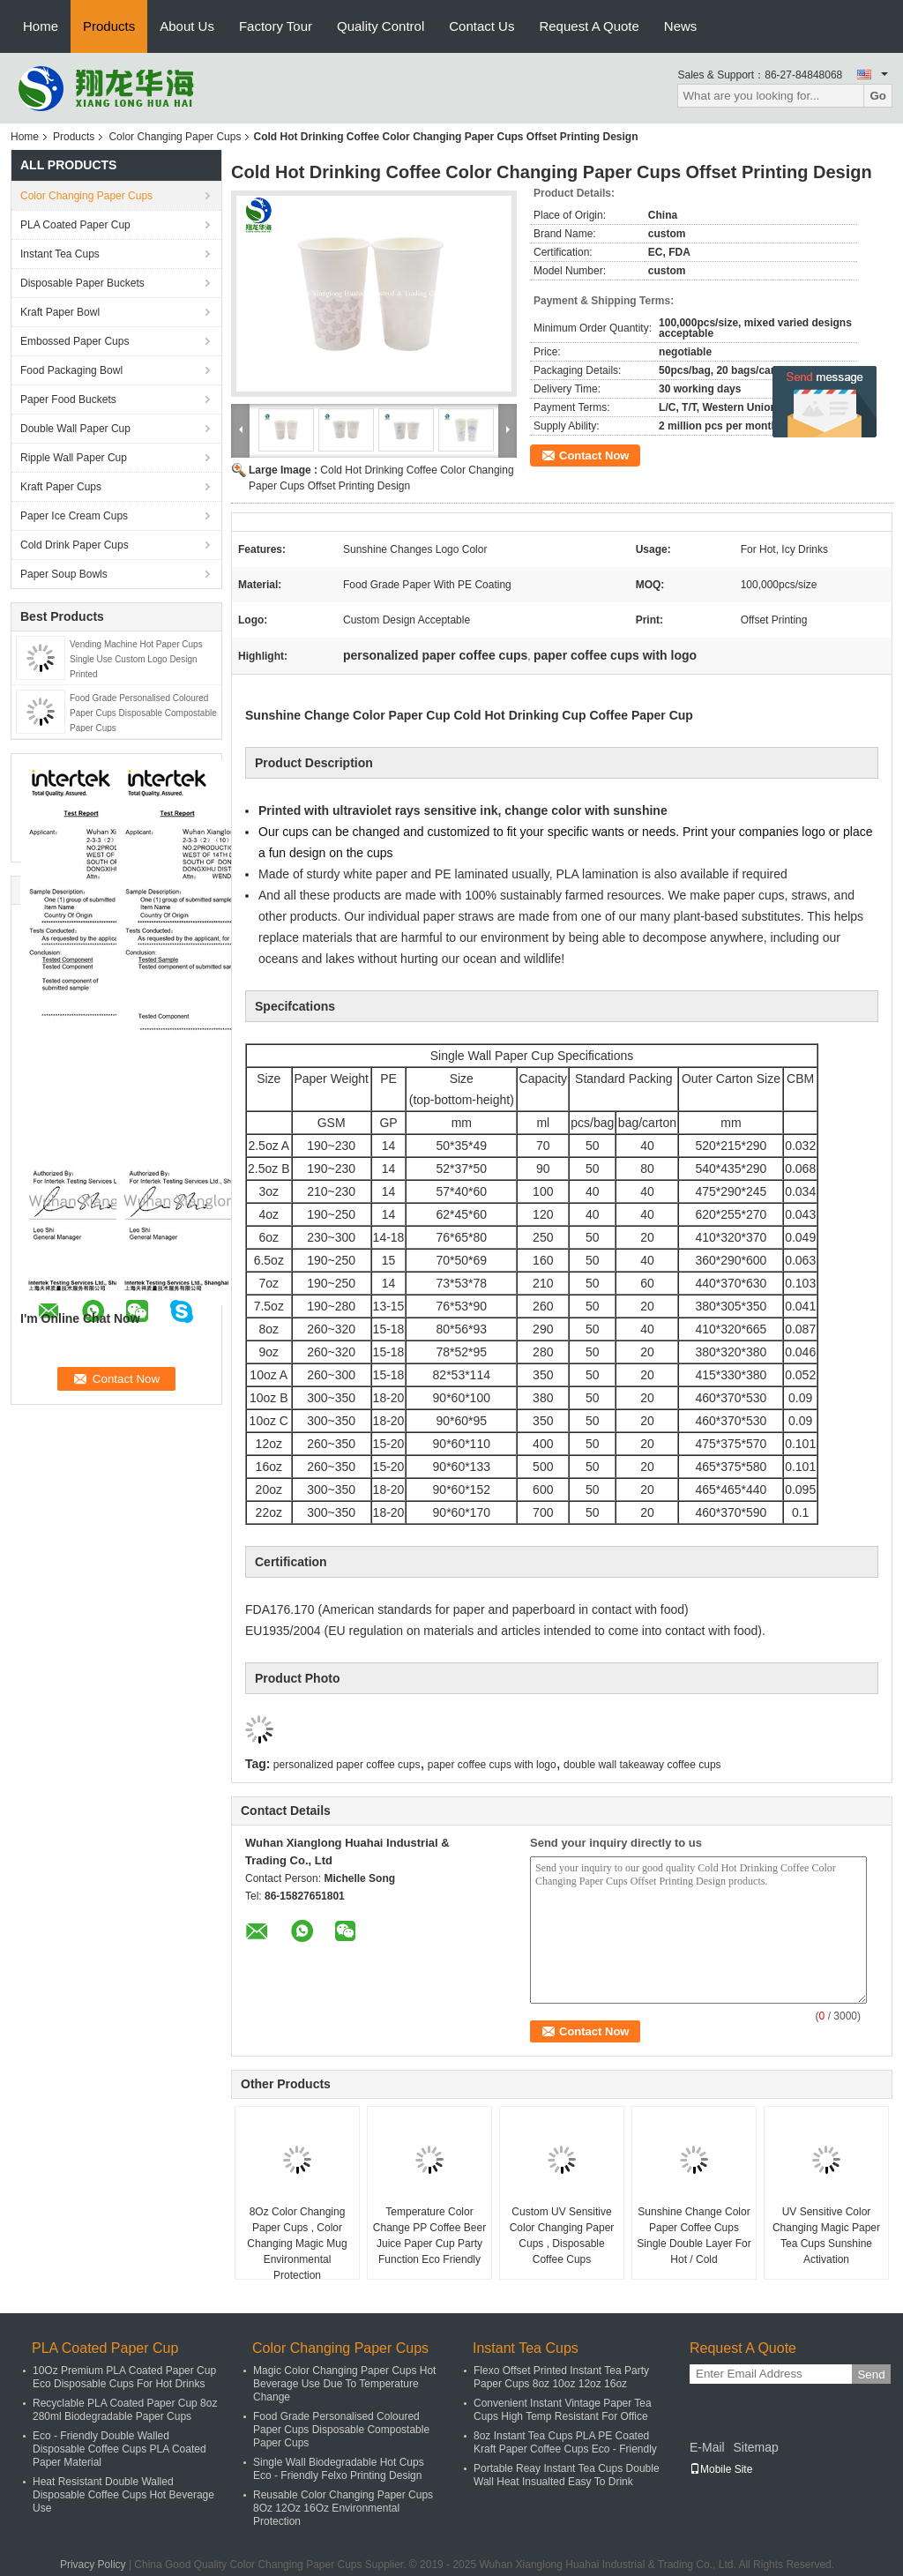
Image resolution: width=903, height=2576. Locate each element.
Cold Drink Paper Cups (74, 545)
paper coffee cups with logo (492, 1764)
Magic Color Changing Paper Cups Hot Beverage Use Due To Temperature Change (344, 2383)
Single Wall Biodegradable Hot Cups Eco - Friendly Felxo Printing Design (338, 2469)
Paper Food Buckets (68, 399)
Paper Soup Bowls (64, 574)
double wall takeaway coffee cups (642, 1764)
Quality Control (380, 26)
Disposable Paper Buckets (82, 283)
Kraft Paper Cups (60, 487)
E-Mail (707, 2447)
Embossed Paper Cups (74, 341)
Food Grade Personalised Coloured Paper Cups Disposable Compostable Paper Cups (143, 713)
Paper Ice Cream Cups (74, 516)
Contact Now (594, 455)
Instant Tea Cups (60, 254)
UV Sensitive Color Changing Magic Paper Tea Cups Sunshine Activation (826, 2236)
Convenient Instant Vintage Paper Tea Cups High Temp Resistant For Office (563, 2410)
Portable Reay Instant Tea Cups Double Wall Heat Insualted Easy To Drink (567, 2475)
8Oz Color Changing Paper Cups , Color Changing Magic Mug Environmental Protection (297, 2243)
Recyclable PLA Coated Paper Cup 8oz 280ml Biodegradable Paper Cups (125, 2410)
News (681, 26)
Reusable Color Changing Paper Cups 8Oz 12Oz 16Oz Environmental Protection (343, 2508)
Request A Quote (588, 26)
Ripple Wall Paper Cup (73, 458)
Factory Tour (275, 26)
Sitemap (755, 2447)
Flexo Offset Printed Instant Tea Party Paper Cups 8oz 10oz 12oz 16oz (561, 2377)
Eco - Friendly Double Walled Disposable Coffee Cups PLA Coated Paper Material (119, 2449)
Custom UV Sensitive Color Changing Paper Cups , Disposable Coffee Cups (562, 2236)
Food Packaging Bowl (71, 370)
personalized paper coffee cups (347, 1764)
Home (40, 26)
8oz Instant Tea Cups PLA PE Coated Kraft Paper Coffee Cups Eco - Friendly (565, 2442)
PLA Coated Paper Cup (75, 225)
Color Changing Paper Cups (174, 137)
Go (877, 95)
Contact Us (481, 26)
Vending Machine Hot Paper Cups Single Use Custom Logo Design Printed (136, 659)
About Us (187, 26)
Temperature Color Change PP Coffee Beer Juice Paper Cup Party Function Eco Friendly (429, 2236)
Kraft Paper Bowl (60, 312)
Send (870, 2374)
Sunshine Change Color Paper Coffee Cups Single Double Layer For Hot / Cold (693, 2236)
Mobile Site (721, 2469)
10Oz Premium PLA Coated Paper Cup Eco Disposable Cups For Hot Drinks (124, 2377)
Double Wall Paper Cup (75, 428)
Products (109, 26)
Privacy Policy (93, 2564)
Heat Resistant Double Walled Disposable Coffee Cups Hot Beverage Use (123, 2494)
